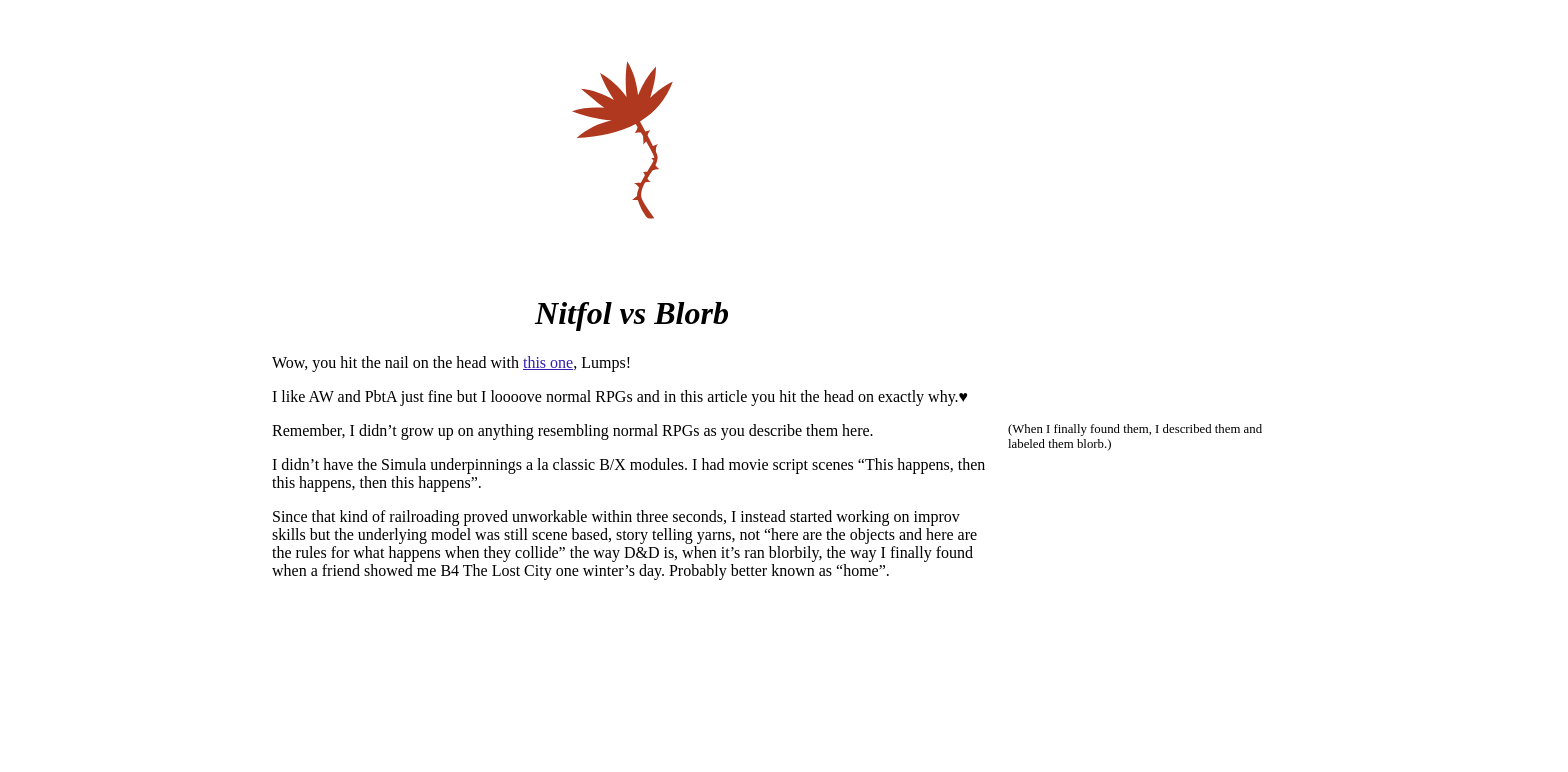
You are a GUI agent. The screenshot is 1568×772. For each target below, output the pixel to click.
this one (548, 362)
